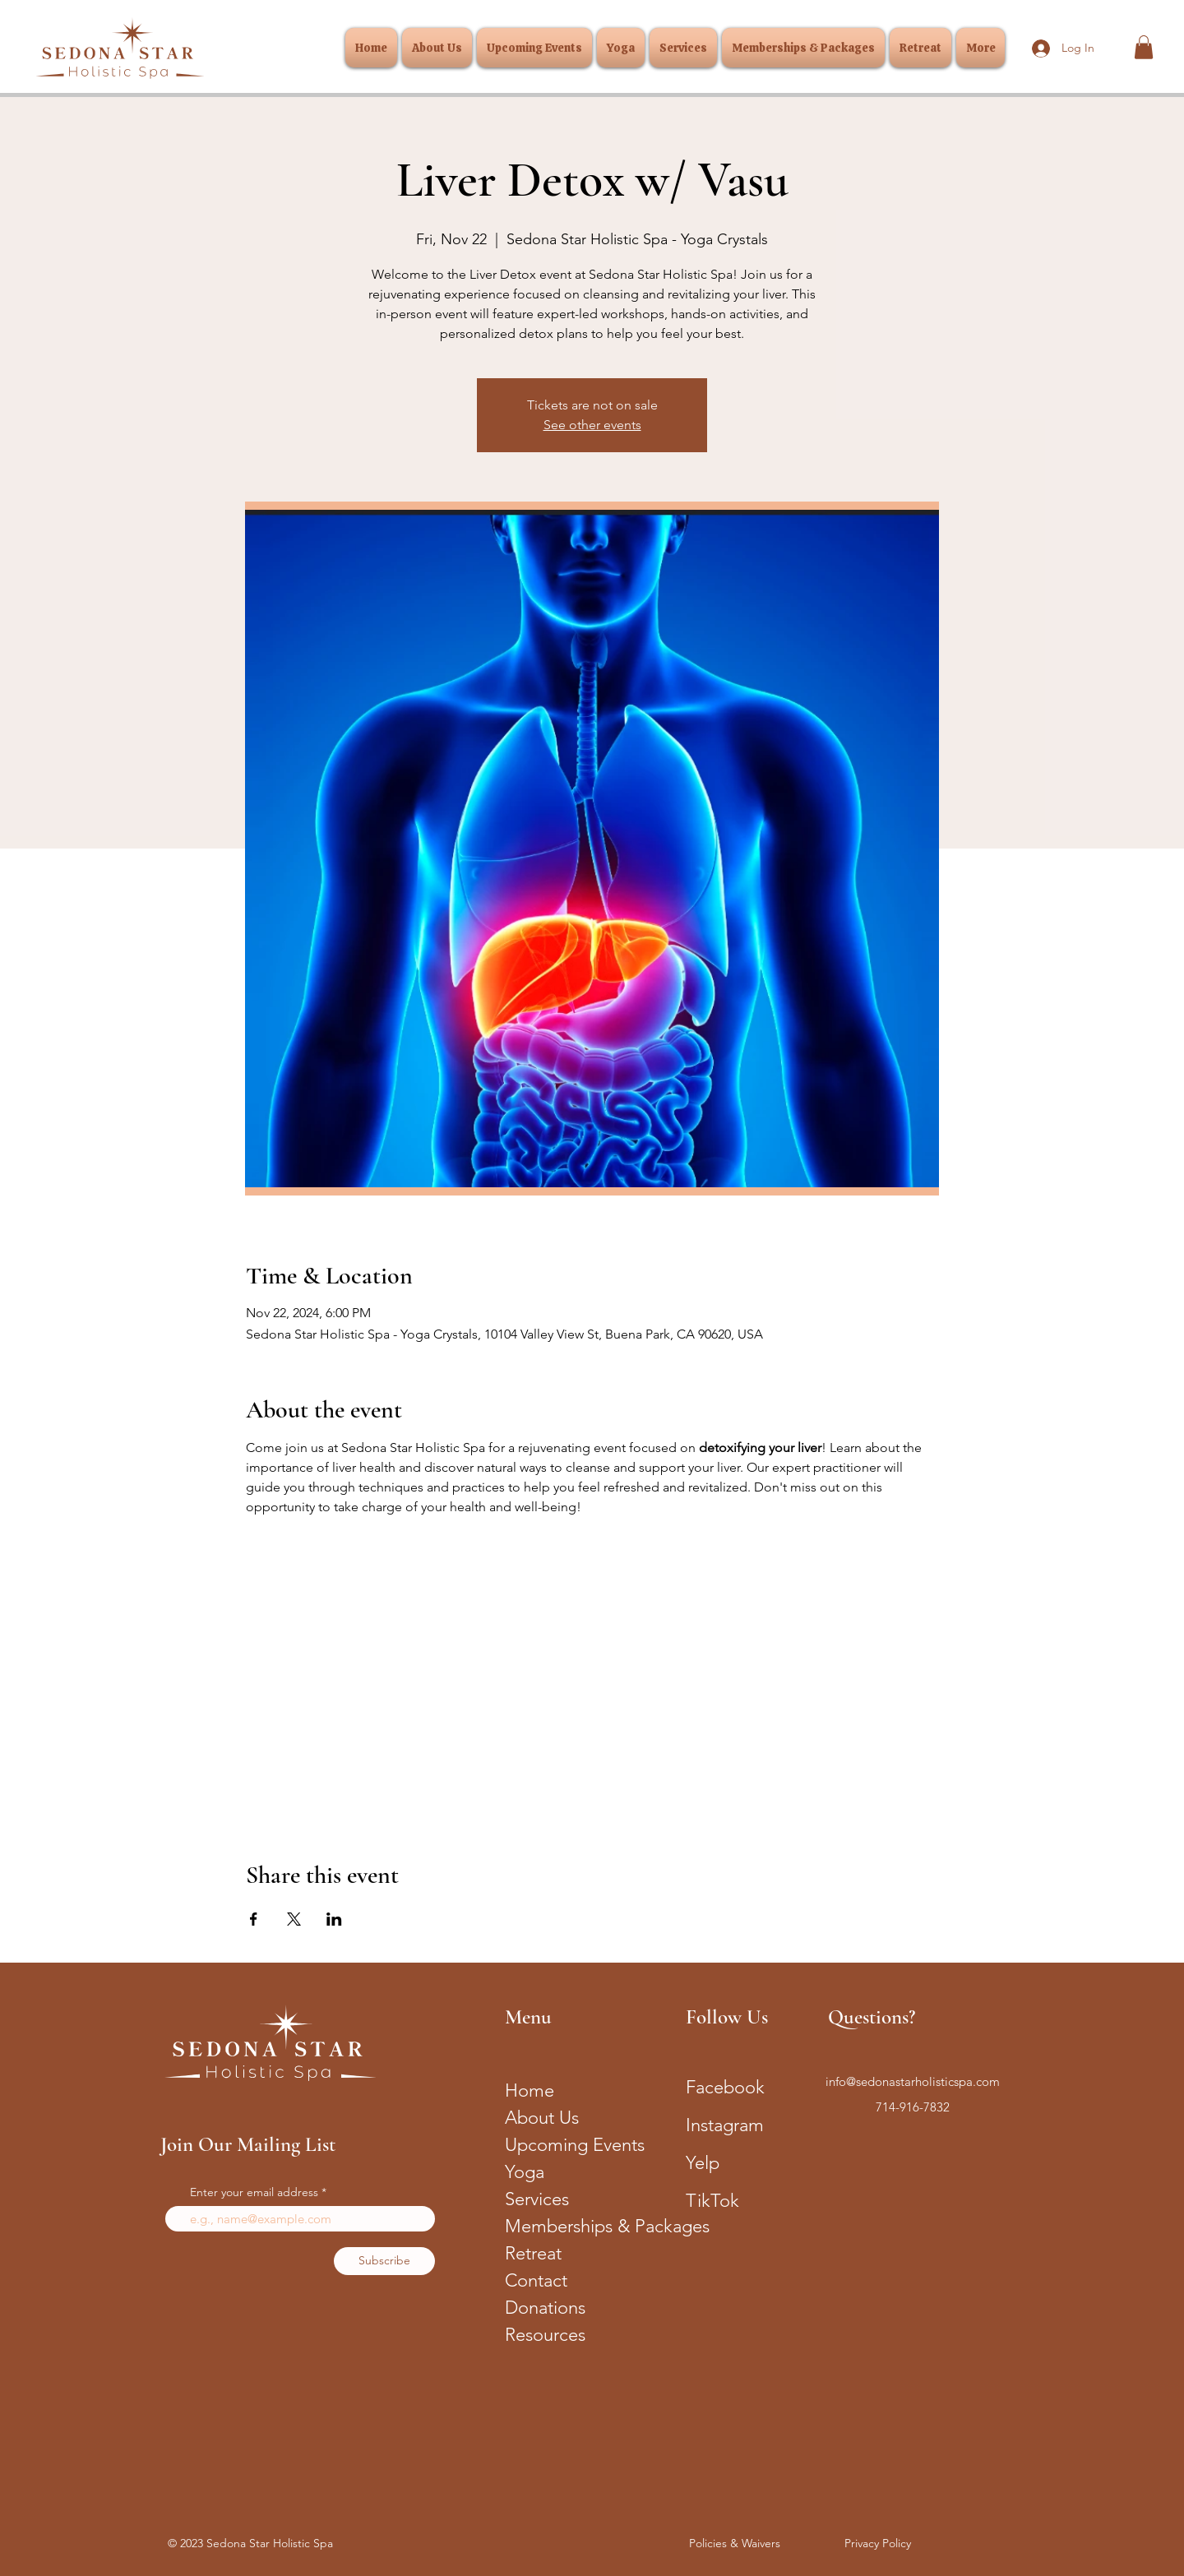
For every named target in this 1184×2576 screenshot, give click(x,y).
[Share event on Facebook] (253, 1919)
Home (529, 2090)
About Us (542, 2118)
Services (537, 2199)
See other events (592, 424)
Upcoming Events (573, 2145)
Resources (545, 2335)
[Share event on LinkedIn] (334, 1919)
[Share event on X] (294, 1919)
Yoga (524, 2172)
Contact (536, 2280)
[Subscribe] (384, 2261)
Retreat (533, 2253)
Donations (545, 2307)
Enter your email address (254, 2192)
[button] (1144, 47)
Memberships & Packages (573, 2226)
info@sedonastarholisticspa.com (913, 2081)
